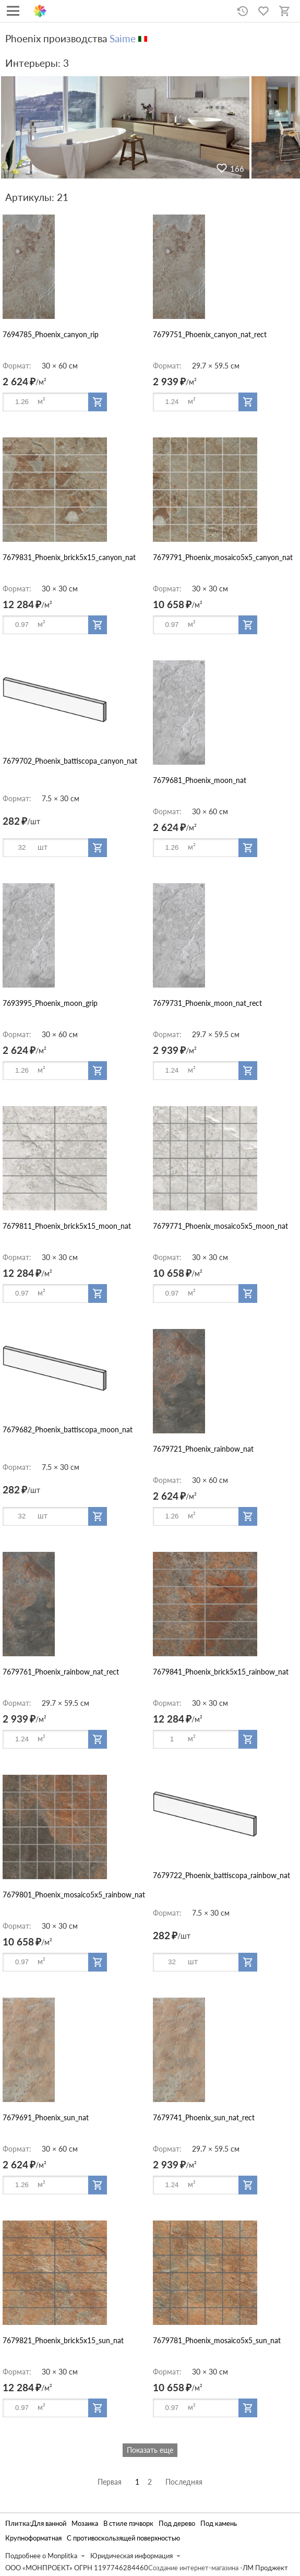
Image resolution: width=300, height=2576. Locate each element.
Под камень (218, 2523)
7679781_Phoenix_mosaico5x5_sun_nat (217, 2340)
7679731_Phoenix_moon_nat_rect (207, 1003)
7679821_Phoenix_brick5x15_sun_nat (63, 2340)
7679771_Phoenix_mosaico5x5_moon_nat (220, 1225)
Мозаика (84, 2523)
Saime (123, 38)
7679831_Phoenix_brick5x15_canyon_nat (69, 557)
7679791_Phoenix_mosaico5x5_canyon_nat (223, 557)
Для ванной (48, 2523)
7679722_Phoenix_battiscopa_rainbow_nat (221, 1875)
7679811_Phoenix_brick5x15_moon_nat (67, 1225)
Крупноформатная (33, 2538)
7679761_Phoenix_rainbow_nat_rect (61, 1671)
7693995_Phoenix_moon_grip (50, 1003)
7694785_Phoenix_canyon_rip (51, 334)
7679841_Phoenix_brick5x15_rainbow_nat (221, 1671)
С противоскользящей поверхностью (123, 2538)
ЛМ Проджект (265, 2568)
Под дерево (177, 2523)
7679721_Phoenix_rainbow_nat (203, 1448)
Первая (110, 2481)
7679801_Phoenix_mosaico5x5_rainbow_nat (74, 1894)
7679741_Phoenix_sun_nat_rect (204, 2117)
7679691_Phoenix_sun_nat (46, 2117)
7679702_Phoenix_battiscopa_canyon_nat (70, 760)
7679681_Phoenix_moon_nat (199, 780)
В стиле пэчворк (128, 2523)
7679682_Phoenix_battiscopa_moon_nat (68, 1429)
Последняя (183, 2481)
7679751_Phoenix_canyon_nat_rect (210, 334)
